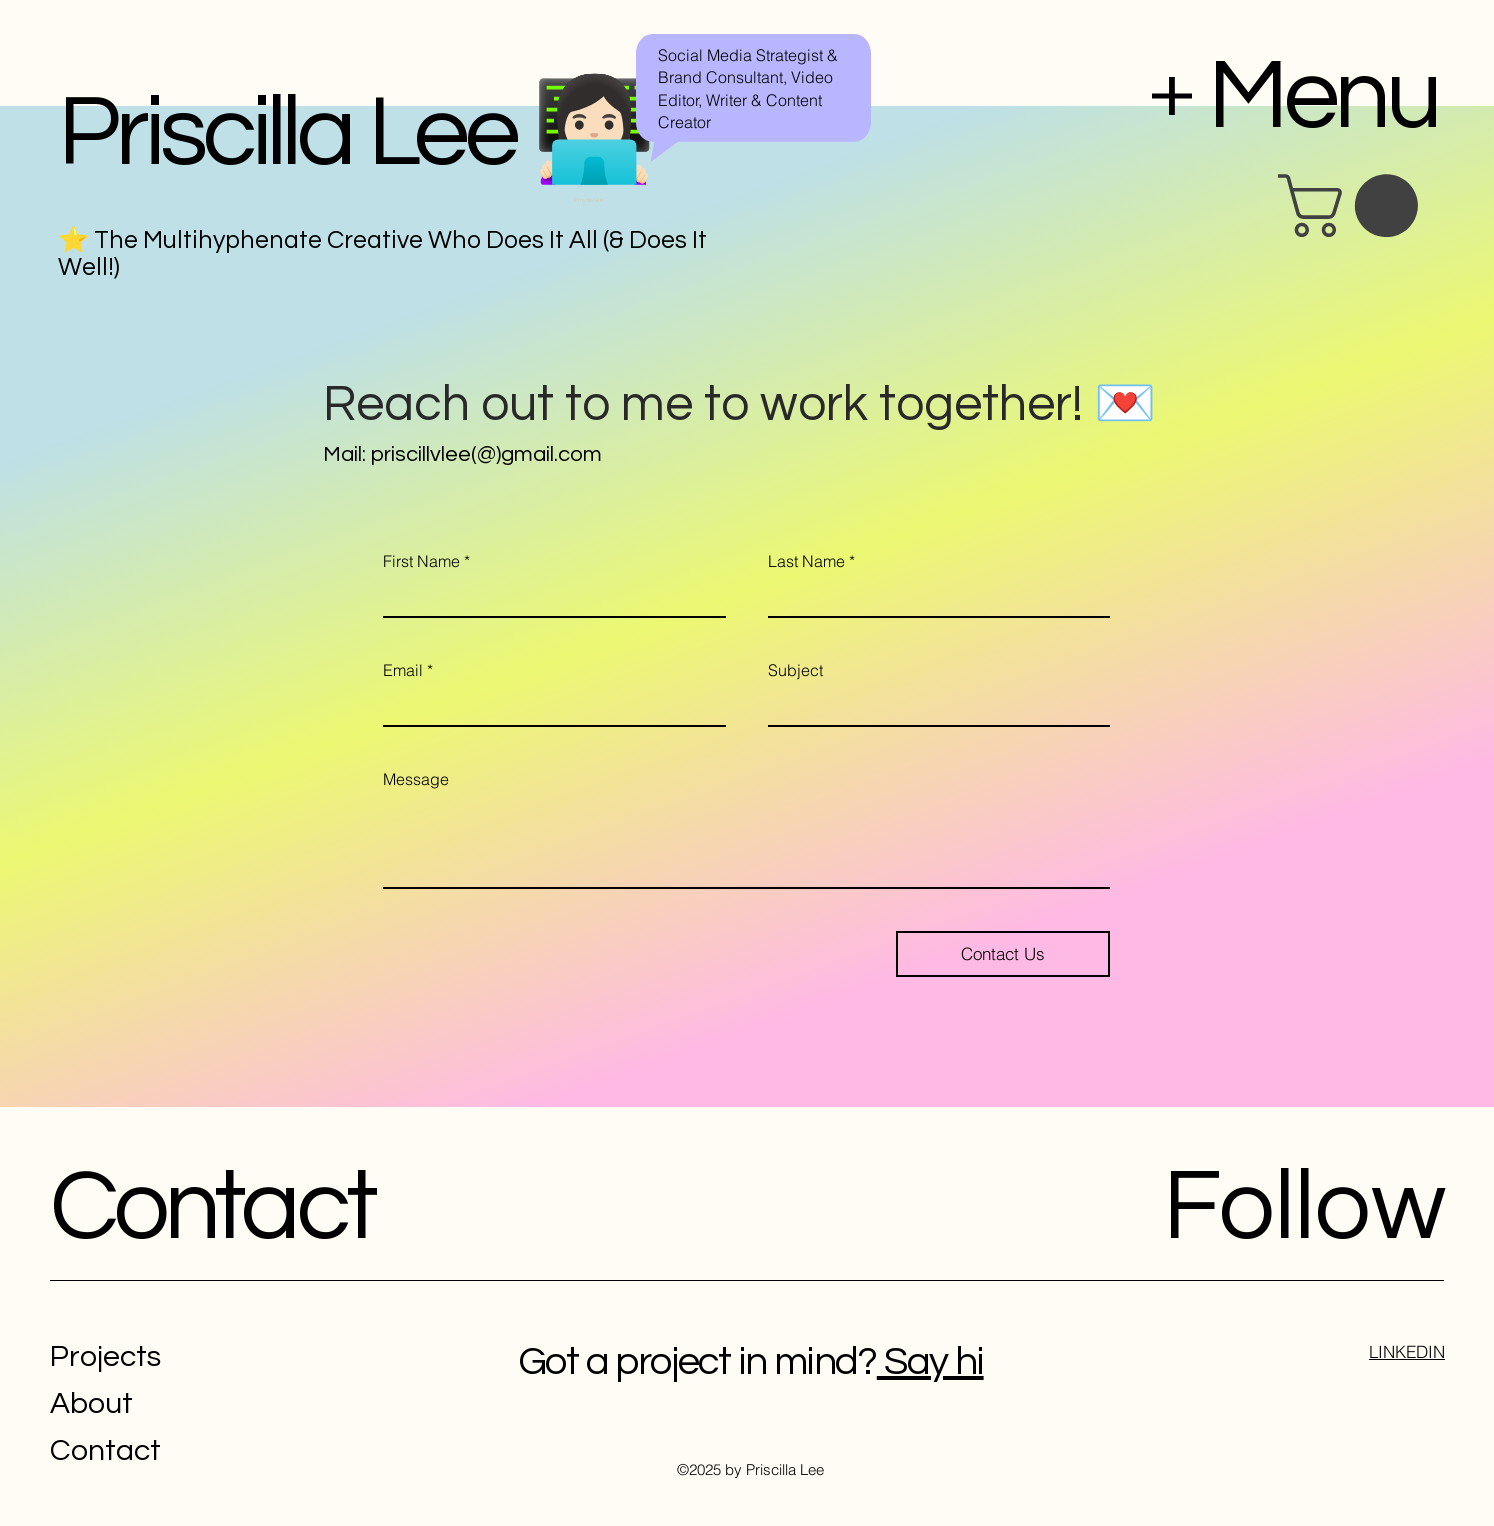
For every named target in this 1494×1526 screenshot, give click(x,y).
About (91, 1403)
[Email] (548, 706)
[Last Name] (933, 597)
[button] (1355, 205)
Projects (105, 1356)
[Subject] (933, 706)
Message (416, 779)
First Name (426, 561)
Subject (795, 670)
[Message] (746, 842)
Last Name (811, 561)
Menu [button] (1323, 96)
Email (408, 670)
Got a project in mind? (697, 1361)
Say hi (930, 1361)
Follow (1304, 1207)
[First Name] (548, 597)
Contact (212, 1207)
